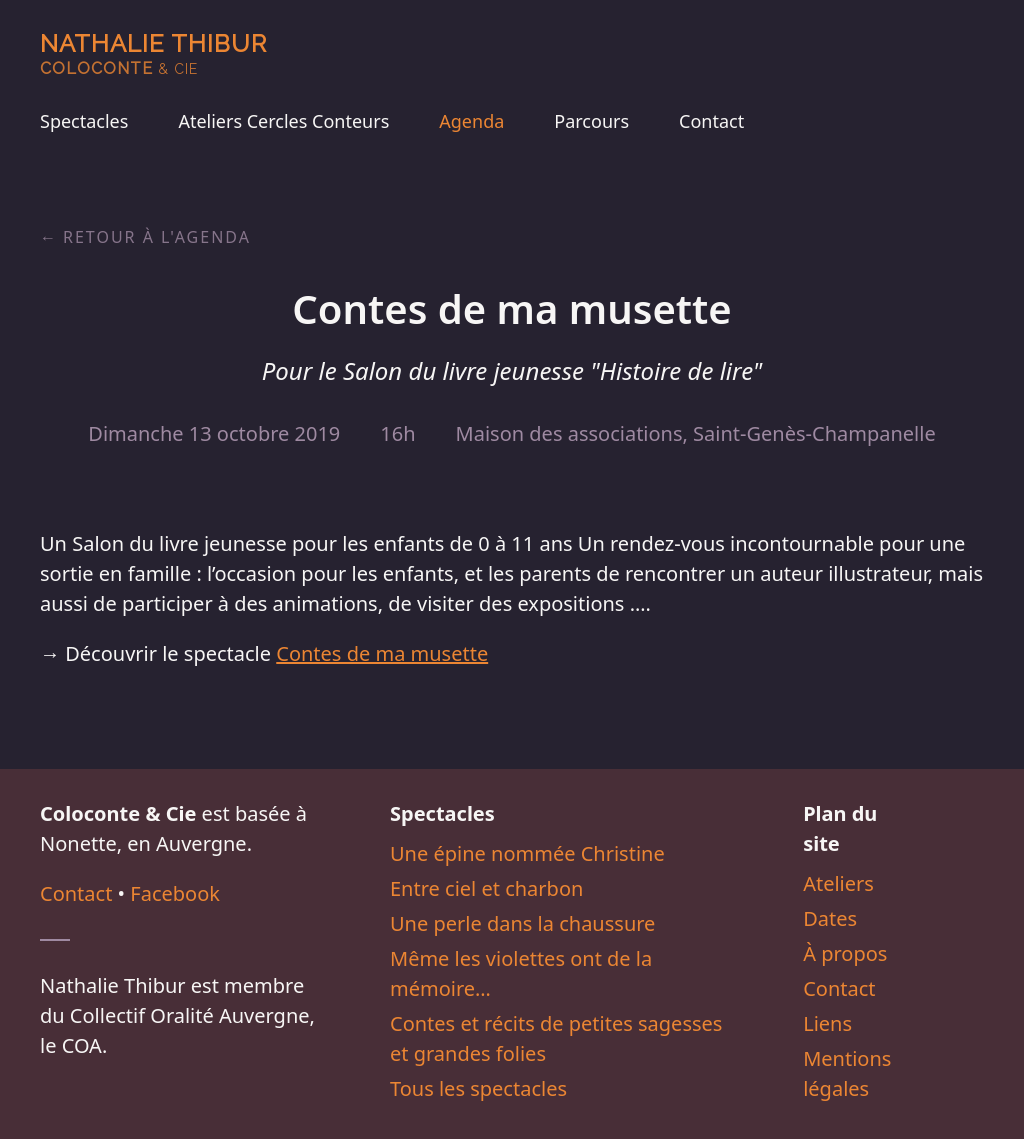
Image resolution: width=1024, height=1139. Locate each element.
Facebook (175, 893)
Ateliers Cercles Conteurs (283, 121)
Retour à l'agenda (157, 237)
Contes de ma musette (382, 653)
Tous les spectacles (478, 1088)
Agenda (471, 121)
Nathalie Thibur (153, 53)
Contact (711, 121)
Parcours (591, 121)
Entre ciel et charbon (486, 888)
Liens (827, 1023)
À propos (845, 953)
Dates (830, 918)
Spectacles (84, 121)
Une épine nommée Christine (527, 853)
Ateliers (838, 883)
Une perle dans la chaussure (522, 923)
